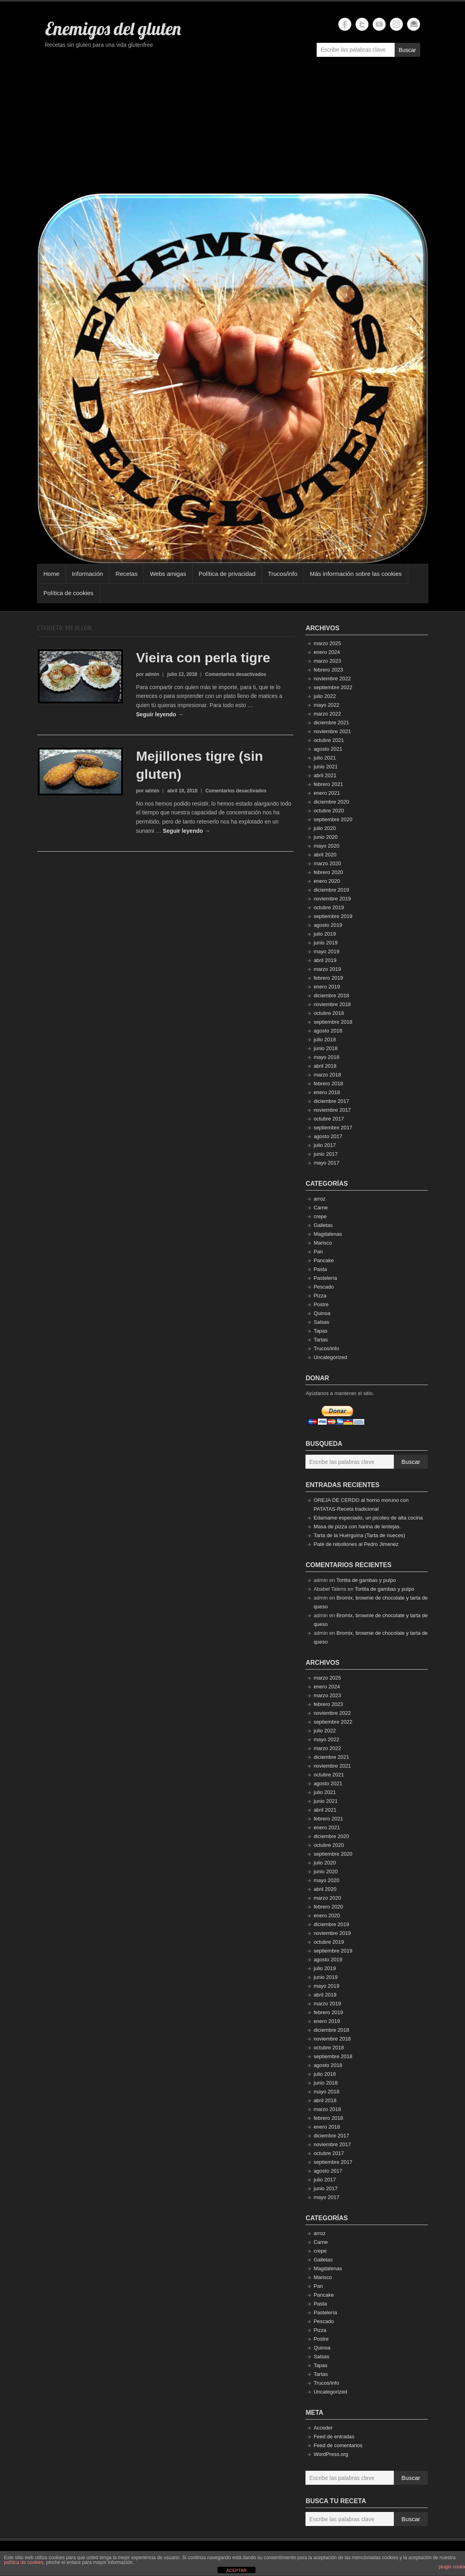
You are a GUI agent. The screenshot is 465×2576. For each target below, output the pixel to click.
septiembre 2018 (332, 1022)
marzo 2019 (327, 969)
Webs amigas (168, 573)
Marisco (322, 1243)
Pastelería (325, 1278)
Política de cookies (69, 592)
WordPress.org (330, 2454)
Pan (318, 1252)
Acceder (323, 2428)
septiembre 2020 (332, 819)
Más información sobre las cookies (356, 573)
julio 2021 (324, 758)
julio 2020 (324, 828)
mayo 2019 (326, 951)
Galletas (323, 1225)
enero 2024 (326, 652)
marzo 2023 (327, 661)
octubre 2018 (328, 1013)
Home (52, 573)
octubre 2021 (328, 740)
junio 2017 (325, 1154)
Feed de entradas (333, 2437)
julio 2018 (324, 1039)
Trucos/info (282, 573)
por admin (147, 674)
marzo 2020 (327, 863)
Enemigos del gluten (113, 28)
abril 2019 (324, 960)
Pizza (319, 1296)
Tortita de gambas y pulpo (366, 1580)
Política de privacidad (227, 573)
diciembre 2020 (331, 802)
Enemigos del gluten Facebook (344, 24)
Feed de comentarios (337, 2445)
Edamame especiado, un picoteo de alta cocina (368, 1518)
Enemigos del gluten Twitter (362, 24)
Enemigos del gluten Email (413, 24)
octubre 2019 (328, 907)
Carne (320, 1208)
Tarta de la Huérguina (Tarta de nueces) (359, 1535)
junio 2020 (325, 837)
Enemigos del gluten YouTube (379, 24)
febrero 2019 (328, 978)
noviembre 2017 (332, 1110)
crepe (320, 1216)
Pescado (323, 1287)
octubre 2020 (328, 811)
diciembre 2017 (331, 1101)
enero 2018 (326, 1092)
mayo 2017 (326, 1163)
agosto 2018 (327, 1031)
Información (87, 573)
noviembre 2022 (332, 679)
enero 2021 (326, 793)
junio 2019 (325, 943)
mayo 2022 (326, 705)
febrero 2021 (328, 784)
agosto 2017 (327, 1136)
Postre (321, 1304)
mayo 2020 (326, 846)
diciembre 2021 (331, 723)
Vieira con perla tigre (203, 657)
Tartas (320, 1340)
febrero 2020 (328, 872)
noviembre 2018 (332, 1004)
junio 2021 (325, 767)
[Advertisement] (232, 129)
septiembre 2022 (332, 687)
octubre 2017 (328, 1119)
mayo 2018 (326, 1057)
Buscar (407, 50)
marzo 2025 (327, 643)
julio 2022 (324, 696)
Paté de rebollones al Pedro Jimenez (355, 1544)
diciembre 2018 (331, 995)
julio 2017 (324, 1145)
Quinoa (321, 1313)
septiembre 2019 (332, 916)
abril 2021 (324, 775)
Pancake (323, 1260)
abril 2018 (324, 1066)
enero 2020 (326, 881)
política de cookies (24, 2562)
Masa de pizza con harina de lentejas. (357, 1527)
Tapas (320, 1331)
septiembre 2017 (332, 1128)
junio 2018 (325, 1048)
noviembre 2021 (332, 731)
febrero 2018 (328, 1084)
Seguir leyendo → (159, 714)
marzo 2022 (327, 714)
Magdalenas (327, 1234)
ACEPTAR (236, 2570)
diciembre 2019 (331, 890)
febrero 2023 (328, 670)
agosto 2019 (327, 925)
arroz (319, 1199)
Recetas (127, 573)
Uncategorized (330, 1357)
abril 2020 (324, 855)
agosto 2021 (327, 749)
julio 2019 (324, 934)
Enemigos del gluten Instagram (396, 24)
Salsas (321, 1322)
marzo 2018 (327, 1075)
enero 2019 (326, 987)
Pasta (320, 1269)
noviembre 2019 (332, 899)
